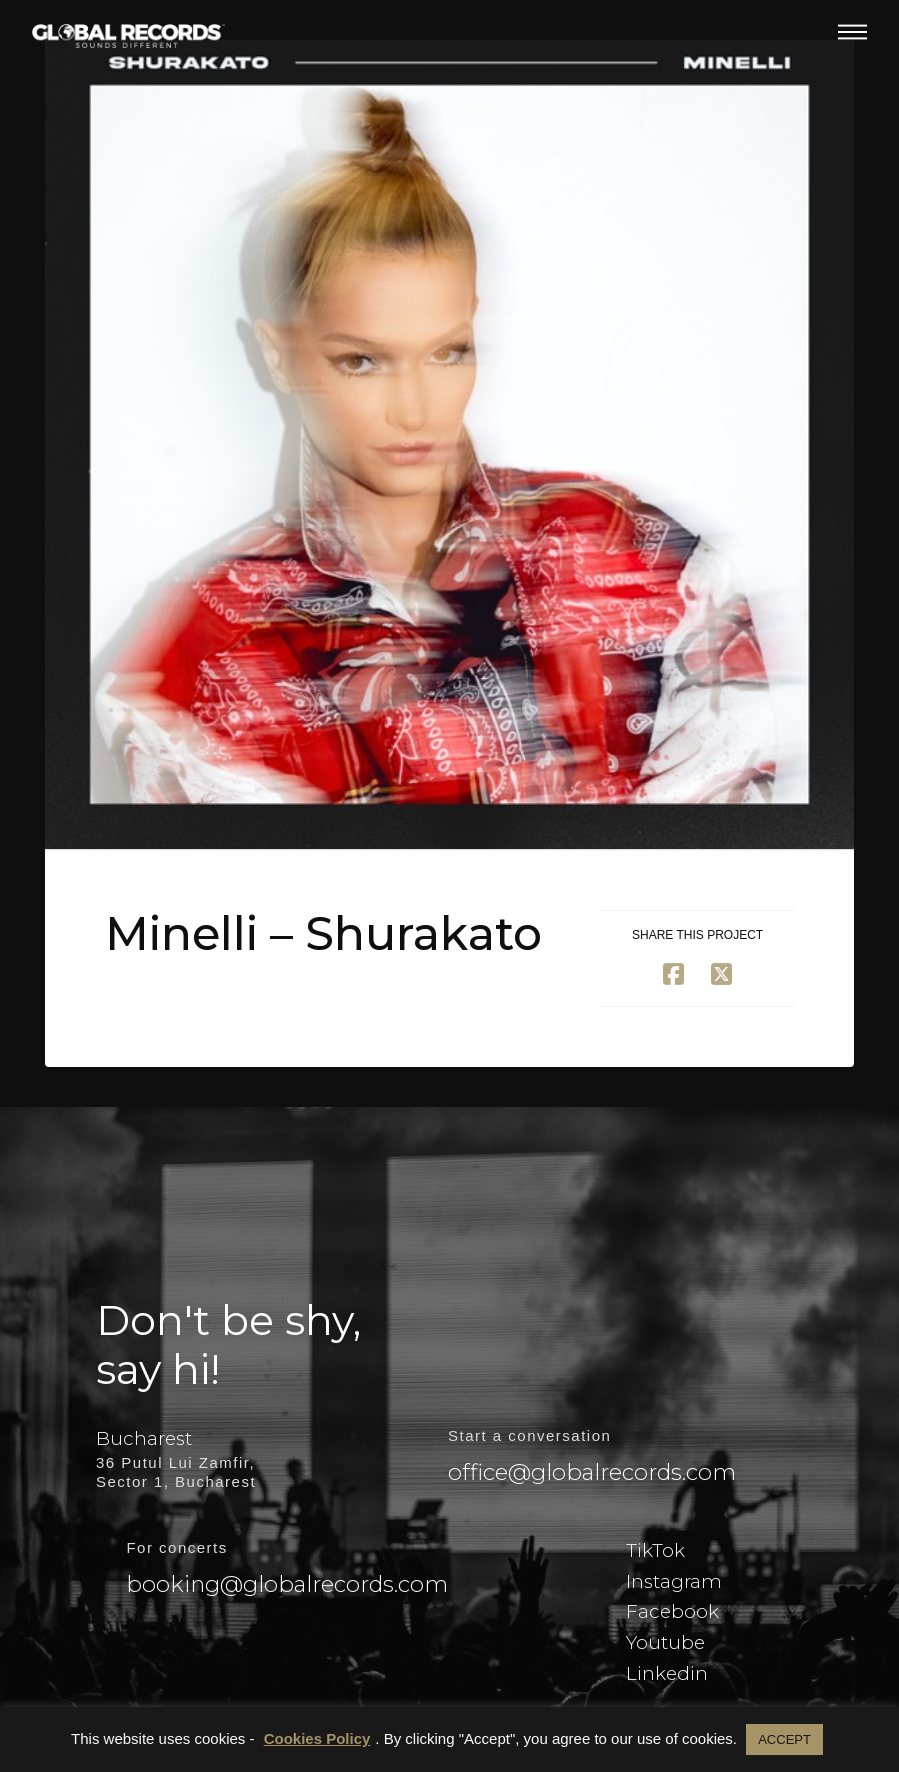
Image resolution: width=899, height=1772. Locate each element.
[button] (852, 32)
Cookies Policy (317, 1738)
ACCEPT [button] (784, 1739)
